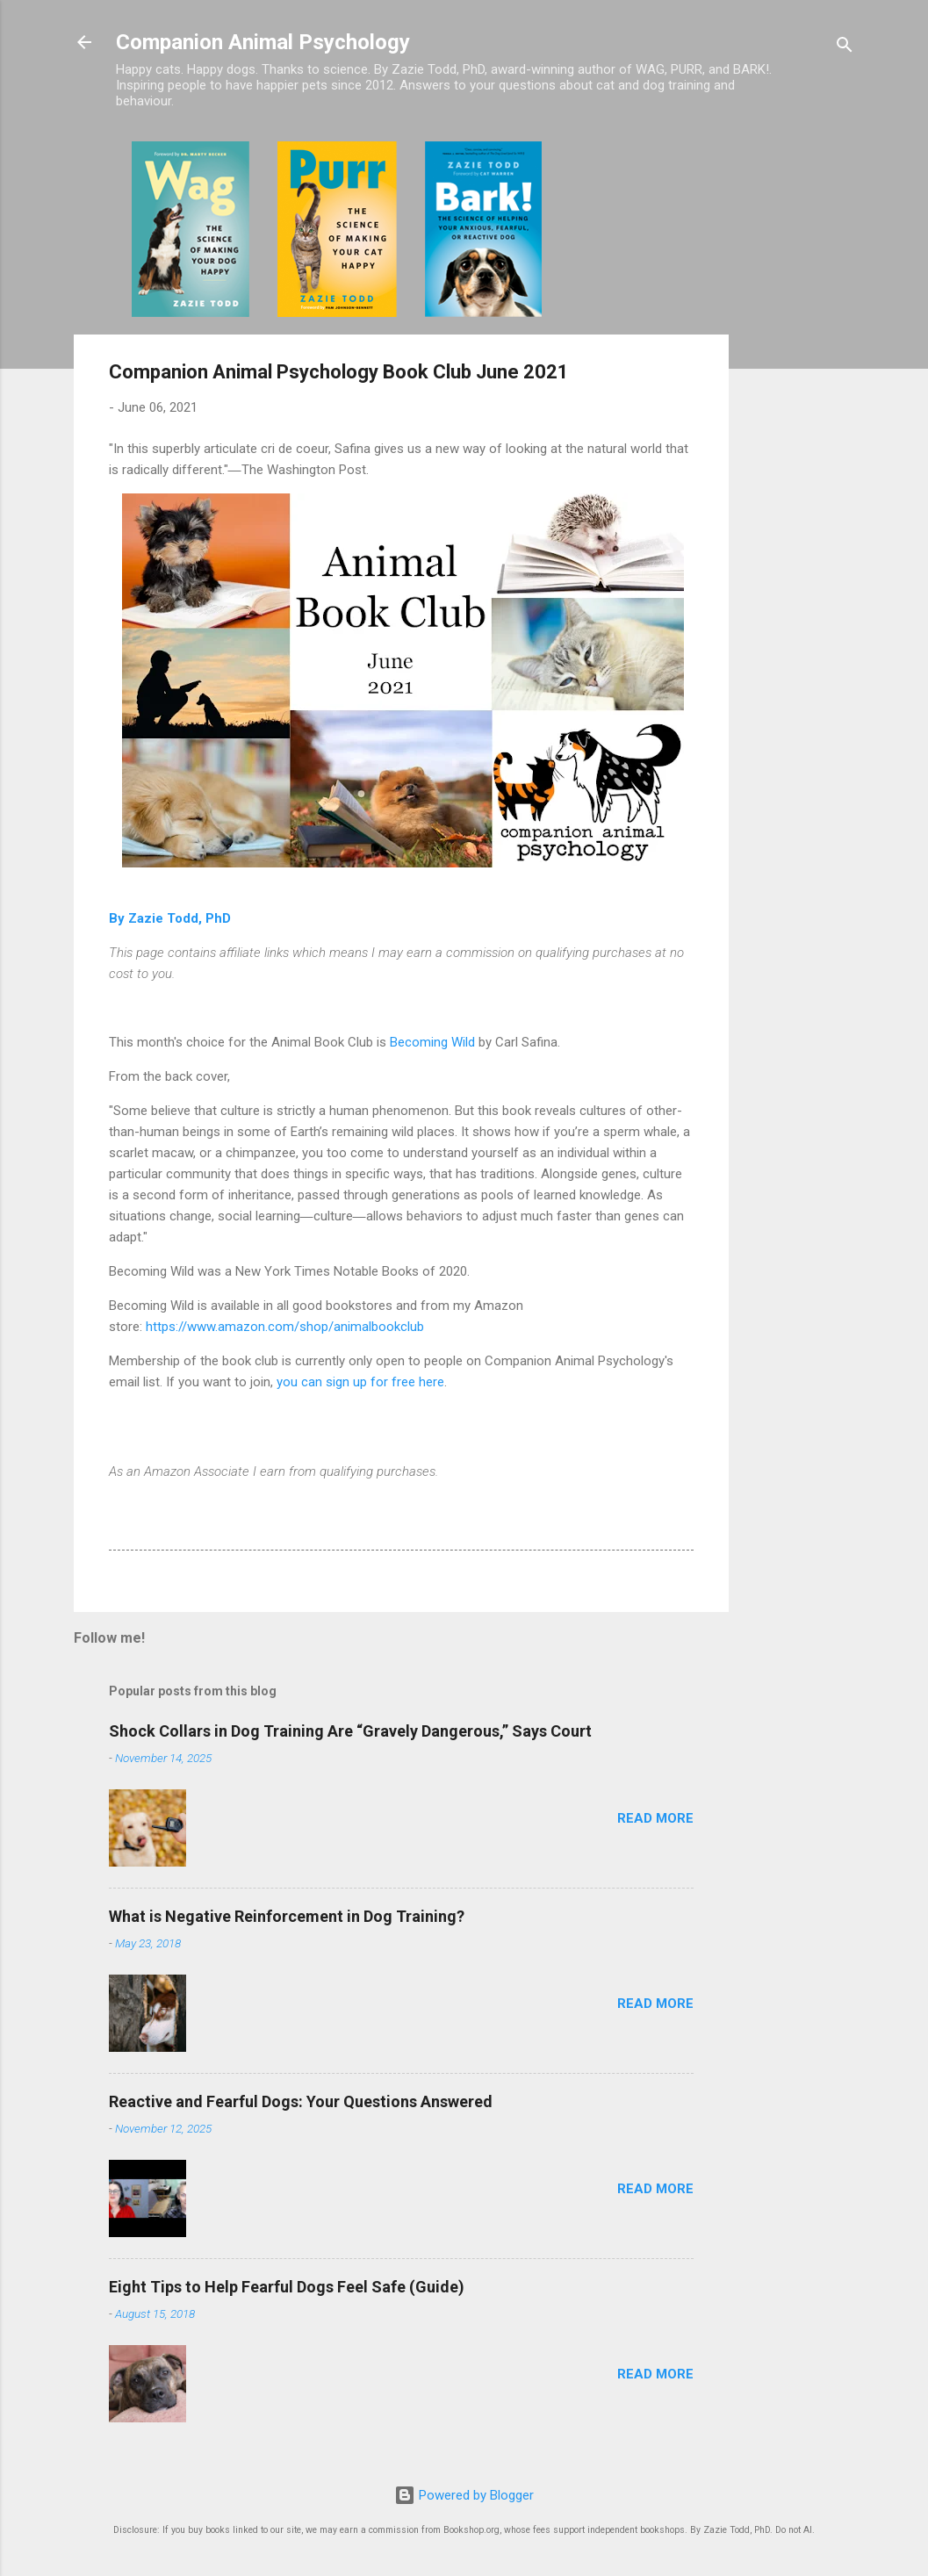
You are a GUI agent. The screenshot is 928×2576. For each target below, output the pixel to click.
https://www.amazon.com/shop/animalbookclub (285, 1327)
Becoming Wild (432, 1042)
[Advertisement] (799, 404)
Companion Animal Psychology (263, 42)
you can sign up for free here (360, 1382)
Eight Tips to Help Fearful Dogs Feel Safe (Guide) (286, 2286)
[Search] (844, 48)
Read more (655, 1818)
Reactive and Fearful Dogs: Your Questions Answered (301, 2101)
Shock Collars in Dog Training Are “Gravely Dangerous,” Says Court (350, 1731)
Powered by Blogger (464, 2495)
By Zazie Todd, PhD (170, 918)
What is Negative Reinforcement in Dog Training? (286, 1916)
